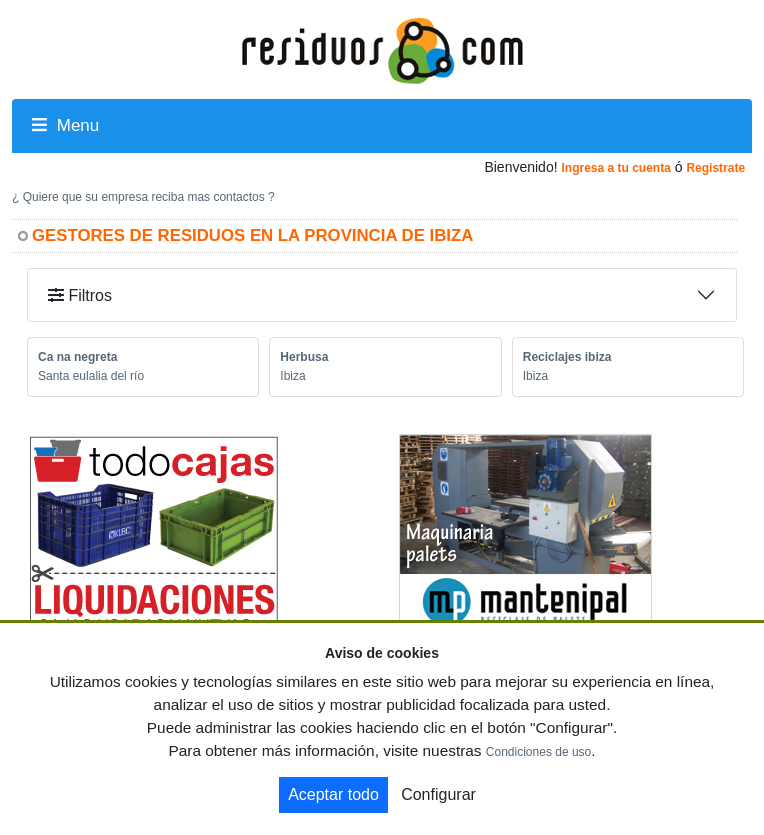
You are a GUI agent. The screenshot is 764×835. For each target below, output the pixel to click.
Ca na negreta (77, 357)
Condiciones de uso (538, 752)
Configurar (438, 794)
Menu (65, 125)
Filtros (80, 295)
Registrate (715, 168)
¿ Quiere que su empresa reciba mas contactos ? (143, 197)
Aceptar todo (333, 794)
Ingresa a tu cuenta (615, 168)
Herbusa (304, 357)
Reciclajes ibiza (567, 357)
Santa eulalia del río (91, 376)
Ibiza (292, 376)
